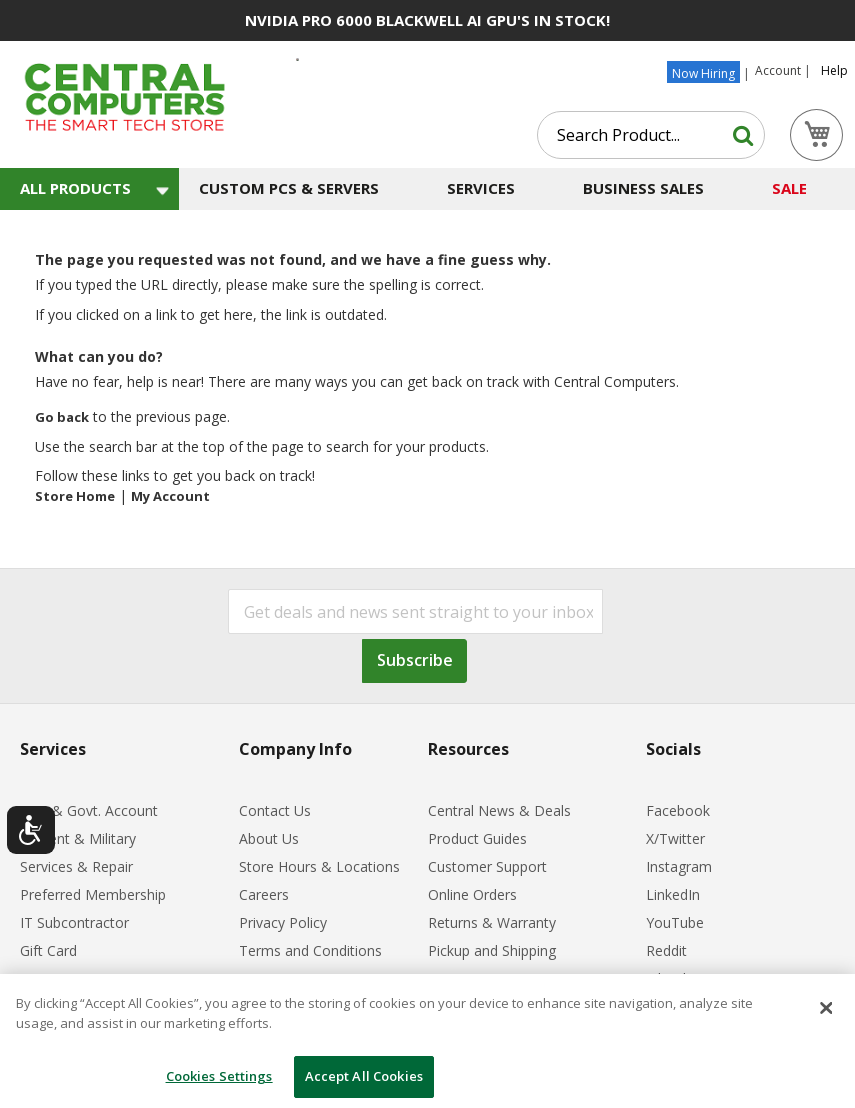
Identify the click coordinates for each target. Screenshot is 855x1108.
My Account (170, 496)
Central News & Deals (499, 810)
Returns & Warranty (492, 922)
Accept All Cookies (364, 1076)
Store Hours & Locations (319, 866)
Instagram (679, 866)
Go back (62, 417)
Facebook (678, 810)
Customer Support (487, 866)
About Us (269, 838)
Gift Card (48, 950)
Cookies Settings (219, 1076)
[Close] (827, 1008)
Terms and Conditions (310, 950)
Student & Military (78, 838)
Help (834, 71)
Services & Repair (76, 866)
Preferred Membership (93, 894)
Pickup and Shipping (492, 950)
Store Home (75, 496)
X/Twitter (675, 838)
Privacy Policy (283, 922)
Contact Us (275, 810)
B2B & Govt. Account (89, 810)
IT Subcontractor (74, 922)
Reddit (666, 950)
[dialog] (427, 1041)
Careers (264, 894)
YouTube (675, 922)
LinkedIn (673, 894)
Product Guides (477, 838)
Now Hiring (703, 73)
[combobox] (651, 135)
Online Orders (472, 894)
